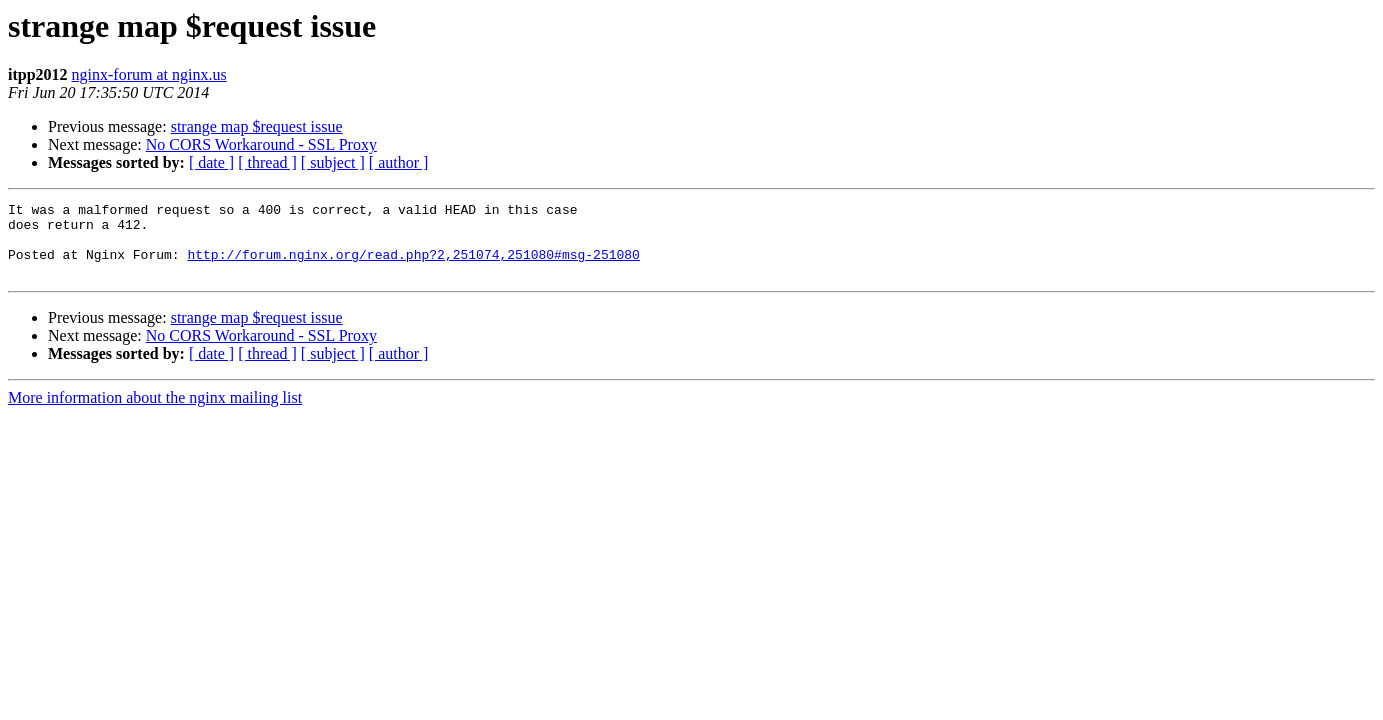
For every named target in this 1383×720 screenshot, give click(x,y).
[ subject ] (333, 162)
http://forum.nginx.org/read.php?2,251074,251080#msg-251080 (413, 266)
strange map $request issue (257, 126)
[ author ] (399, 162)
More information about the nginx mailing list (155, 412)
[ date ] (211, 162)
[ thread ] (267, 162)
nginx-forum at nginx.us (149, 74)
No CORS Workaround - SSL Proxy (261, 144)
